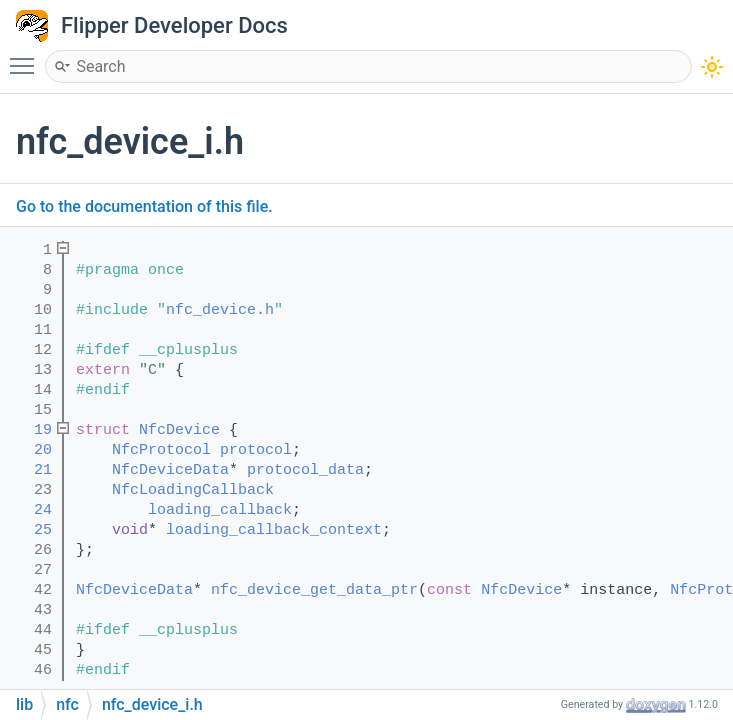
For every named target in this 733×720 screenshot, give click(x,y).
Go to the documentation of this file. (144, 206)
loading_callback (220, 510)
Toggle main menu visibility (27, 57)
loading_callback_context (274, 530)
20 (29, 450)
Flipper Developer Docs (174, 25)
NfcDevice (179, 430)
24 (29, 510)
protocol (256, 450)
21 (29, 470)
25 (29, 530)
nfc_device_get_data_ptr (314, 590)
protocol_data (305, 470)
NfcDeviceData (170, 470)
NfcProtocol (161, 450)
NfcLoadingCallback (193, 490)
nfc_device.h (220, 310)
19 (29, 430)
